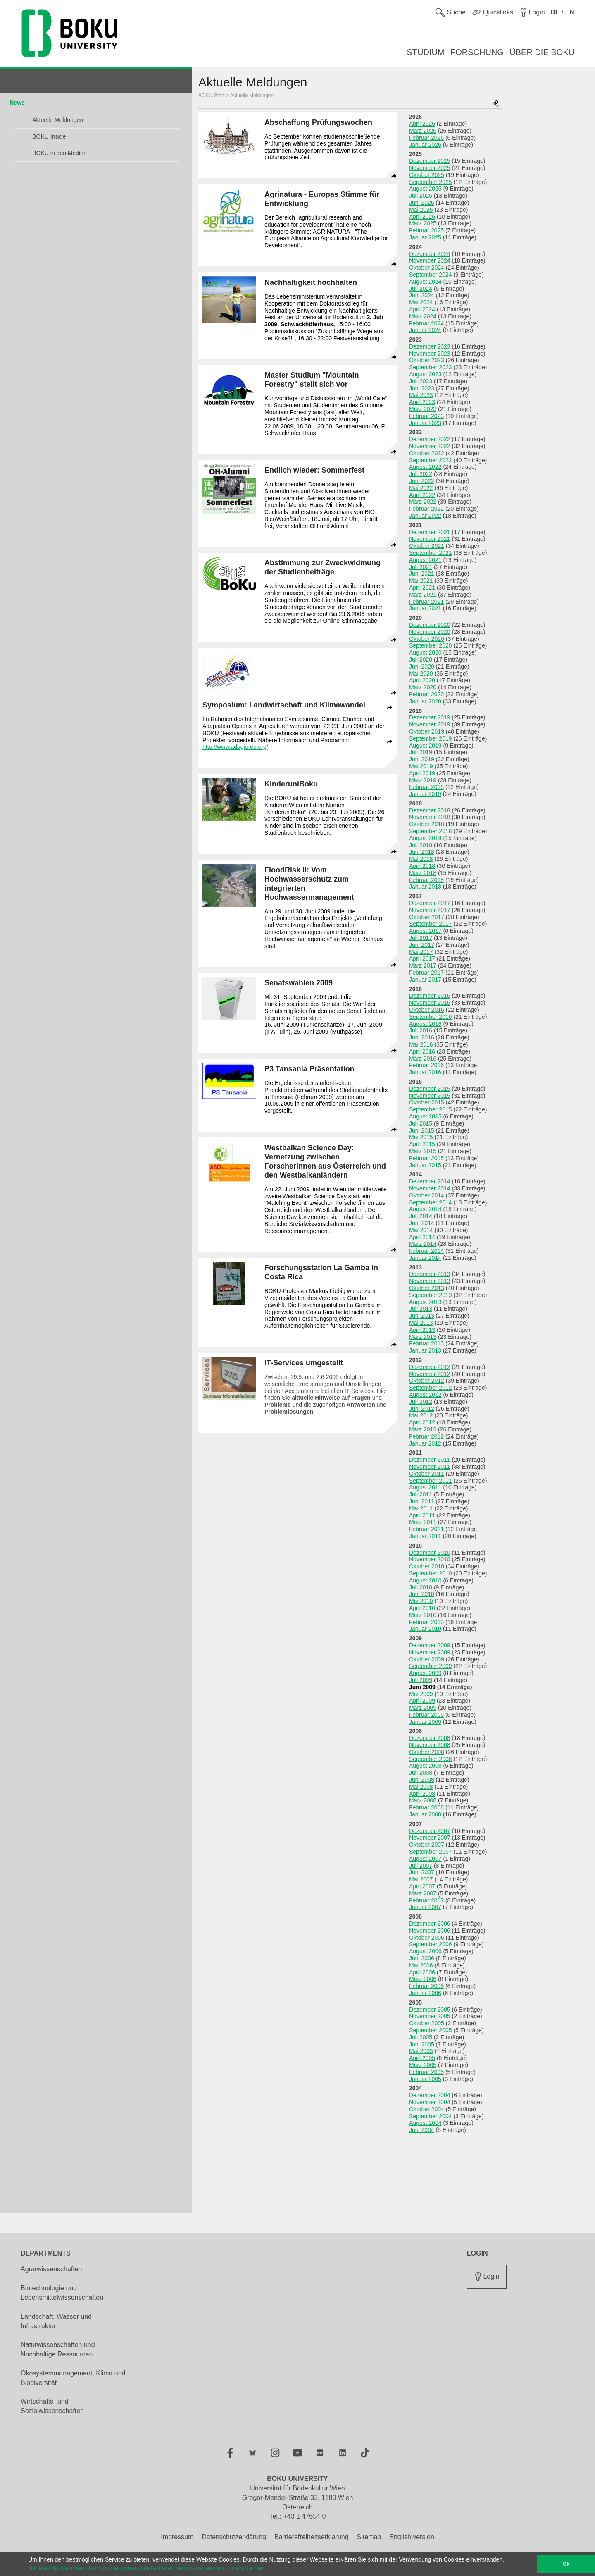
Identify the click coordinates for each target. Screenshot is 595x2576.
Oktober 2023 (426, 360)
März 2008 (422, 1800)
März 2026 (422, 130)
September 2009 (430, 1666)
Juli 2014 (420, 1216)
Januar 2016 (425, 1072)
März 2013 (422, 1336)
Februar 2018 (426, 880)
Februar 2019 (426, 787)
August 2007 (425, 1858)
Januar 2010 (425, 1628)
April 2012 (422, 1422)
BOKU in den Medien (59, 153)
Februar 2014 (426, 1250)
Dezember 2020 (429, 624)
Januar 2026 (425, 144)
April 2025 (422, 216)
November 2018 (429, 817)
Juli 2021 (420, 567)
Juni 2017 (421, 945)
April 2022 (422, 495)
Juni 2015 (421, 1130)
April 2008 (422, 1793)
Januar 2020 (425, 701)
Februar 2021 (426, 601)
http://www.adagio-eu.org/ (235, 746)
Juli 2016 (420, 1030)
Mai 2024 (421, 302)
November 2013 (429, 1281)
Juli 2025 (420, 195)
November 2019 (429, 724)
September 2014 (430, 1202)
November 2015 (429, 1095)
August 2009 (425, 1673)
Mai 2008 (421, 1786)
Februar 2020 (426, 694)
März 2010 (422, 1615)
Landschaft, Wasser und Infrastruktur (56, 2321)
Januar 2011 (425, 1536)
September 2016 (430, 1016)
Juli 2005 (420, 2037)
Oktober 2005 (426, 2023)
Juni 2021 (421, 573)
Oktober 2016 (426, 1009)
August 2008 (425, 1765)
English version (411, 2536)
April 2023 (422, 402)
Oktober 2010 (426, 1566)
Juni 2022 (421, 481)
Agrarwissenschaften (51, 2269)
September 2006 (430, 1944)
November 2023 (429, 353)
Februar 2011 (426, 1529)
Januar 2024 (425, 330)
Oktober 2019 (426, 731)
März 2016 (422, 1058)
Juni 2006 (421, 1958)
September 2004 (430, 2116)
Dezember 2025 (429, 161)
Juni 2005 (421, 2044)
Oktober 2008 (426, 1752)
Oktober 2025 (426, 175)
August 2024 (425, 281)
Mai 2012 (421, 1415)
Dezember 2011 (429, 1459)
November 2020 (429, 631)
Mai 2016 (421, 1044)
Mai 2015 (421, 1137)
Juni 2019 (421, 759)
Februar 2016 (426, 1065)
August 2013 (425, 1302)
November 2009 (429, 1652)
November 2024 (429, 260)
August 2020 (425, 652)
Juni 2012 (421, 1408)
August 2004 (425, 2123)
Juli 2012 (420, 1401)
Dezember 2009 (429, 1645)
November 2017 (429, 910)
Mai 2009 (421, 1694)
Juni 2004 (421, 2130)
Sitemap (369, 2536)
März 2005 (422, 2065)
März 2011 (422, 1522)
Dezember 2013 (429, 1274)
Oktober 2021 (426, 545)
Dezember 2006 (429, 1923)
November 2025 (429, 168)
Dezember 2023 (429, 346)
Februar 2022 (426, 508)
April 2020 (422, 680)
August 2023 (425, 374)
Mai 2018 (421, 858)
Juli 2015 (420, 1123)
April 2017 (422, 958)
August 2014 (425, 1209)
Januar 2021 (425, 608)
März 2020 (422, 687)
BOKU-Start (211, 95)
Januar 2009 (425, 1721)
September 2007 (430, 1851)
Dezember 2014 (429, 1181)
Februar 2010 (426, 1622)
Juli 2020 (420, 659)
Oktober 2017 (426, 917)
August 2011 (425, 1487)
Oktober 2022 (426, 453)
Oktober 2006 (426, 1937)
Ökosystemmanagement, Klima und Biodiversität (73, 2378)
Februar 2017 (426, 972)
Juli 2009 (420, 1680)
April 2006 (422, 1972)
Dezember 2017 (429, 903)
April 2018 (422, 866)
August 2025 (425, 188)
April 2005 (422, 2058)
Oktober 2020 (426, 639)
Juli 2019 (420, 752)
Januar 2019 (425, 794)
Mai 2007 (421, 1879)
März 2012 (422, 1429)
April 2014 (422, 1237)
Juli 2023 (420, 381)
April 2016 (422, 1051)
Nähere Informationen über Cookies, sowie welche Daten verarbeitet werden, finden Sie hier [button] (146, 2568)
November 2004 (429, 2102)
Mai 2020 (421, 673)
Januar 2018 (425, 886)
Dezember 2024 (429, 254)
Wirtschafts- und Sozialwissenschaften (52, 2406)
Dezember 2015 (429, 1088)
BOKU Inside (49, 136)
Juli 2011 (420, 1494)
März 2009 (422, 1707)
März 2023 (422, 409)
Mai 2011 (421, 1508)
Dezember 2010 (429, 1552)
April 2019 (422, 773)
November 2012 (429, 1374)
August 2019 (425, 745)
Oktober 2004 (426, 2109)
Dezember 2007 (429, 1831)
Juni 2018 (421, 851)
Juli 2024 (420, 288)
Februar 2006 (426, 1986)
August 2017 (425, 930)
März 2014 (422, 1243)
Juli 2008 (420, 1772)
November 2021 (429, 538)
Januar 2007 (425, 1907)
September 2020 (430, 645)
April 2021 (422, 587)
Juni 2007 (421, 1872)
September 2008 (430, 1759)
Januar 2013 (425, 1350)
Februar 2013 (426, 1343)
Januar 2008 (425, 1814)
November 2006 (429, 1930)
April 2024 (422, 309)
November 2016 (429, 1002)
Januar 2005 (425, 2079)
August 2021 (425, 560)
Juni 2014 (421, 1223)
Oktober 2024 (426, 267)
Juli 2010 (420, 1587)
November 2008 (429, 1745)
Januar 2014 (425, 1258)
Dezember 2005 (429, 2009)
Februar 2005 (426, 2072)
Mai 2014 (421, 1230)
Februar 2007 (426, 1900)
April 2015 (422, 1144)
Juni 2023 (421, 388)
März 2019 (422, 780)
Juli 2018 (420, 845)
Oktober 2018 (426, 824)
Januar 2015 (425, 1165)
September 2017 (430, 923)
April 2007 (422, 1886)
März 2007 (422, 1893)
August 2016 (425, 1023)
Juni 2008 (421, 1779)
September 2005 (430, 2030)
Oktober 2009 (426, 1659)
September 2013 (430, 1295)
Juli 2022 (420, 474)
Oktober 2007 (426, 1844)
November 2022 (429, 446)
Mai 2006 (421, 1965)
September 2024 (430, 274)
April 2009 (422, 1700)
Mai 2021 (421, 580)
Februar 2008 (426, 1807)
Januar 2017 (425, 979)
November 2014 (429, 1188)
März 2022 (422, 501)
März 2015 (422, 1151)
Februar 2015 (426, 1158)
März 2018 (422, 873)
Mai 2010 (421, 1601)
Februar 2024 (426, 323)
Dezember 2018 (429, 810)
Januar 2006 (425, 1993)
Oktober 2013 (426, 1288)
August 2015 (425, 1116)
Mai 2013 (421, 1322)
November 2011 (429, 1466)
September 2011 (430, 1480)
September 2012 (430, 1387)
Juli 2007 (420, 1865)
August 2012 (425, 1394)
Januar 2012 (425, 1443)
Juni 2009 (422, 1687)
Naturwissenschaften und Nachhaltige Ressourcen (58, 2349)
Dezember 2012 (429, 1367)
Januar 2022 (425, 515)
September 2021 (430, 553)
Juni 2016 (421, 1037)
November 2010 (429, 1559)
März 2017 (422, 965)
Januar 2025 (425, 237)
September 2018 (430, 831)
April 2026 (422, 123)
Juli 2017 (420, 937)
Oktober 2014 (426, 1195)
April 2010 (422, 1608)
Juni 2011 (421, 1501)
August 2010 (425, 1580)
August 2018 (425, 838)
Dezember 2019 (429, 717)
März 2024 (422, 316)
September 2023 (430, 367)
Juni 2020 (421, 666)
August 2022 (425, 467)
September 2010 (430, 1573)
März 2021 (422, 594)
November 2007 (429, 1837)
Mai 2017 (421, 952)
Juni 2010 (421, 1594)
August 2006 (425, 1951)
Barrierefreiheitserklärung (311, 2536)
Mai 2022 (421, 488)
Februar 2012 (426, 1436)
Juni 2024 (421, 295)
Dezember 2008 (429, 1738)
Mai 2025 (421, 209)
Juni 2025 (421, 202)
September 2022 (430, 460)
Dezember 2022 (429, 439)
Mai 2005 (421, 2051)
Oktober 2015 (426, 1102)
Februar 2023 (426, 416)
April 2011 (422, 1515)
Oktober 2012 (426, 1380)
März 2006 (422, 1979)
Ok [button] (566, 2564)
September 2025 (430, 182)
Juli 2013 (420, 1308)
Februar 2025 (426, 230)
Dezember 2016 (429, 995)
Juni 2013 (421, 1315)
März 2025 (422, 223)
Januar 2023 (425, 423)
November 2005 (429, 2016)
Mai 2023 (421, 395)
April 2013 (422, 1329)
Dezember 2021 (429, 532)
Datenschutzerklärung (234, 2536)
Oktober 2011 (426, 1473)
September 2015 (430, 1109)
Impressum (177, 2536)
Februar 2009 (426, 1714)
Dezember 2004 (429, 2095)
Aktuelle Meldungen (57, 120)
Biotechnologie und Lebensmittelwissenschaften (62, 2292)
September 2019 (430, 738)
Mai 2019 (421, 766)
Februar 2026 (426, 137)
